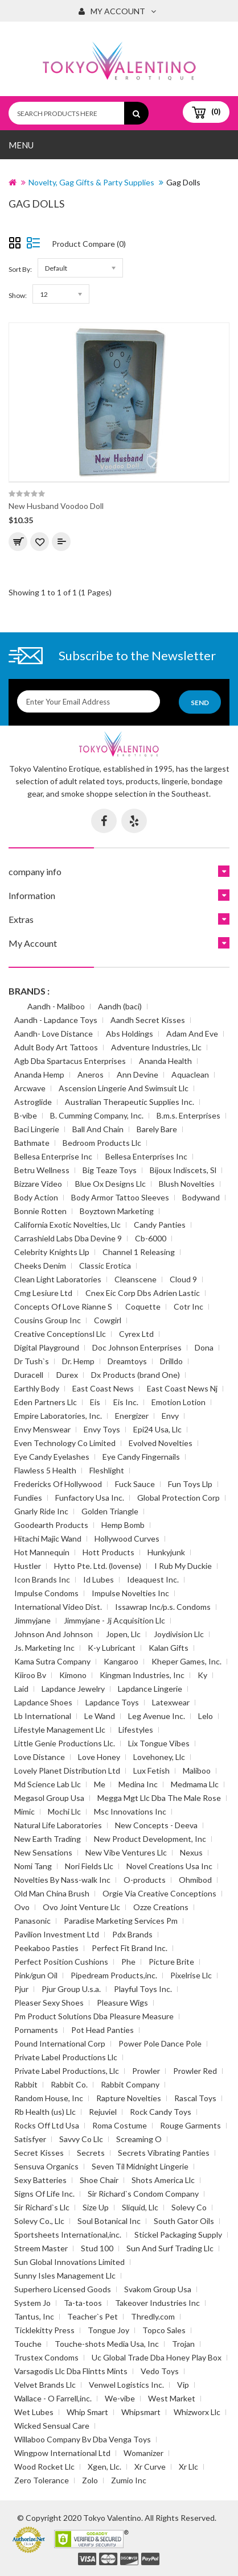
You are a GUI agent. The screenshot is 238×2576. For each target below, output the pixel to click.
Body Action (36, 1197)
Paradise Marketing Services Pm (121, 1920)
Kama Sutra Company (52, 1661)
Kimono (73, 1675)
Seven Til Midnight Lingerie (140, 2166)
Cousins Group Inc (47, 1320)
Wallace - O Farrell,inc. (53, 2398)
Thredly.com (153, 2316)
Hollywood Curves (127, 1538)
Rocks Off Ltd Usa (46, 2125)
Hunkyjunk (166, 1552)
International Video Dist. (58, 1607)
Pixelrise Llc (191, 1975)
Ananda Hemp (39, 1074)
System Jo (32, 2303)
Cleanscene (135, 1279)
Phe (128, 1961)
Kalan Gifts (168, 1648)
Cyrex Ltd (136, 1334)
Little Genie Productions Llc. (64, 1743)
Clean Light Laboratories (57, 1279)
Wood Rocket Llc (44, 2466)
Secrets (91, 2152)
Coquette (143, 1306)
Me (99, 1784)
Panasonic (32, 1920)
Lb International (42, 1716)
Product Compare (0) (89, 244)
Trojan (183, 2344)
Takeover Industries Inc (157, 2303)
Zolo (90, 2480)
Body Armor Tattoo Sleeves (120, 1197)
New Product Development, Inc (150, 1839)
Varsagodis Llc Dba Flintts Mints (71, 2371)
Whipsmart (141, 2412)
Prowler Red (195, 2071)
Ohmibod (195, 1880)
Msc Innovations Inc (130, 1811)
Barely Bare (157, 1129)
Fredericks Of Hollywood (58, 1484)
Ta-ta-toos (83, 2303)
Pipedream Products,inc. (114, 1975)
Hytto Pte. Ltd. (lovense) (97, 1566)
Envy (170, 1415)
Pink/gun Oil (36, 1975)
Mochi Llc (64, 1811)
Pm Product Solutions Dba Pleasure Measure (94, 2016)
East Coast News (103, 1388)
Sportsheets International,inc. (67, 2234)
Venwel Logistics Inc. (126, 2384)
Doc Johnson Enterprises (137, 1347)
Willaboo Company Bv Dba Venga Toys (82, 2439)
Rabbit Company (130, 2084)
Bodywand (201, 1197)
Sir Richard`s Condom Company (143, 2193)
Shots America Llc (163, 2180)
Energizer (132, 1415)
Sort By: (20, 269)
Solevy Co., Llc (39, 2221)
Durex (67, 1375)
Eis (95, 1402)
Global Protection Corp (178, 1497)
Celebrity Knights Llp (51, 1252)
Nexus (191, 1852)
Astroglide (33, 1102)
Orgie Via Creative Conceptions (159, 1893)
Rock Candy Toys (160, 2112)
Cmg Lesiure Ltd (43, 1293)
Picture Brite (171, 1961)
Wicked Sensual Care (51, 2425)
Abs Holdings (129, 1033)
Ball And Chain (98, 1129)
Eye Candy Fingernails (141, 1456)
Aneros (90, 1074)
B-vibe (25, 1115)
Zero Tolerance (41, 2480)
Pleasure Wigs (122, 2002)
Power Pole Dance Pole (160, 2043)
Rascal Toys (195, 2098)
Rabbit (26, 2084)
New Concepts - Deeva (156, 1825)
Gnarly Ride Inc (41, 1511)
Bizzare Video (38, 1183)
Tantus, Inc (34, 2316)
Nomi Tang (33, 1866)
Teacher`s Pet (92, 2316)
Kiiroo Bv (30, 1675)
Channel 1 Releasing (138, 1252)
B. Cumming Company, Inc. (96, 1115)
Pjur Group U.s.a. (71, 1989)
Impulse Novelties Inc (130, 1593)
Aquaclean (190, 1074)
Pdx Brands (132, 1934)
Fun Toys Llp (190, 1484)
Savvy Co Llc (81, 2139)
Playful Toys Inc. (143, 1989)
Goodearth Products (51, 1525)
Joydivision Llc (179, 1634)
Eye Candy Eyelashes (51, 1456)
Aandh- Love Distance (53, 1033)
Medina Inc (138, 1784)
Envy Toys (102, 1429)
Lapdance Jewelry (73, 1688)
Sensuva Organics (46, 2166)
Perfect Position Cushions (61, 1961)
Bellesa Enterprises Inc (146, 1156)
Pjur (21, 1989)
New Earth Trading (47, 1839)
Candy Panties (160, 1224)
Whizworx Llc (197, 2412)
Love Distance (39, 1757)
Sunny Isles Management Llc (65, 2275)
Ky (202, 1675)
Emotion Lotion (178, 1402)
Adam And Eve (192, 1033)
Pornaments (36, 2030)
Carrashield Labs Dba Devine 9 (68, 1238)
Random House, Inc (48, 2098)
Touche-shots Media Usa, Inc (107, 2344)
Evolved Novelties (160, 1443)
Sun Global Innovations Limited (69, 2262)
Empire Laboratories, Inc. (58, 1415)
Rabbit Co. (69, 2084)
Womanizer (143, 2453)
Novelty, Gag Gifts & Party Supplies (91, 182)
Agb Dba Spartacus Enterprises (70, 1061)
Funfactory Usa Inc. (89, 1497)
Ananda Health (165, 1061)
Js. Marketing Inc (44, 1648)
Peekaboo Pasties (46, 1948)
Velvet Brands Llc (45, 2384)
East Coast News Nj (182, 1388)
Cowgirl (107, 1320)
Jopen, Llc (123, 1634)
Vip (183, 2384)
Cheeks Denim (40, 1265)
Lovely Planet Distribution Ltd (67, 1770)
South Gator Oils (184, 2221)
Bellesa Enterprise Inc (53, 1156)
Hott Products (108, 1552)
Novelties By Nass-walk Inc (62, 1880)
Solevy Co (189, 2207)
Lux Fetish (151, 1770)
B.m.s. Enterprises (188, 1115)
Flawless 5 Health (45, 1470)
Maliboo (197, 1770)
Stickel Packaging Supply (178, 2234)
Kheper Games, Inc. (186, 1661)
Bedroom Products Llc (102, 1143)
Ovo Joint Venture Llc (81, 1907)
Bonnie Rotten (40, 1211)
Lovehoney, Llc (159, 1757)
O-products (145, 1880)
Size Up (96, 2207)
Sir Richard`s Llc (41, 2207)
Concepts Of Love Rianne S (63, 1306)
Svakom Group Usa (157, 2289)
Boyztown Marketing (117, 1211)
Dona (204, 1347)
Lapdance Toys (112, 1702)
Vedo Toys (160, 2371)
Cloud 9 (183, 1279)
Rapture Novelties (128, 2098)
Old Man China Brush (51, 1893)
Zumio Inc (128, 2480)
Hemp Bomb (123, 1525)
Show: (18, 295)
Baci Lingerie (36, 1129)
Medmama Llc (195, 1784)
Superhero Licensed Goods (62, 2289)
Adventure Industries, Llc (156, 1047)
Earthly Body (36, 1388)
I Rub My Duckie (183, 1566)
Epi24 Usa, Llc (157, 1429)
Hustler (27, 1566)
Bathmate (32, 1143)
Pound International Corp (59, 2043)
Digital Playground (46, 1347)
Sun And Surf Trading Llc (170, 2248)
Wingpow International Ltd (62, 2453)
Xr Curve (150, 2466)
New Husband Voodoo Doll (56, 506)
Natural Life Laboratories (58, 1825)
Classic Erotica (105, 1265)
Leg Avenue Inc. (156, 1716)
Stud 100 (97, 2248)
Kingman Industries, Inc (142, 1675)
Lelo (205, 1716)
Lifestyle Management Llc (59, 1729)
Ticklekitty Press (44, 2330)
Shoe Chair (99, 2180)
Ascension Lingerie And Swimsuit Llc (123, 1088)
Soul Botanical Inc (109, 2221)
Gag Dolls (183, 182)
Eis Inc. (125, 1402)
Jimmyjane (32, 1620)
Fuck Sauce (135, 1484)
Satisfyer (30, 2139)
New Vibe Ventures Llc (126, 1852)
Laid (21, 1688)
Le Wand (99, 1716)
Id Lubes (98, 1579)
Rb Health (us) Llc (45, 2112)
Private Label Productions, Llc (66, 2071)
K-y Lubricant (112, 1648)
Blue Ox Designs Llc (110, 1183)
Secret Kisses (39, 2152)
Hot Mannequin (41, 1552)
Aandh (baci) (120, 1006)
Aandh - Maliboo (56, 1006)
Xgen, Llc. (104, 2466)
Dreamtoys (127, 1361)
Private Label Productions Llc (65, 2057)
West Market (171, 2398)
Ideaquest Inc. (153, 1579)
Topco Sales (164, 2330)
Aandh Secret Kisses (147, 1020)
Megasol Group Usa (49, 1798)
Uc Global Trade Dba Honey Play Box (156, 2357)
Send (200, 702)
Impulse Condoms (46, 1593)
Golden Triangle (109, 1511)
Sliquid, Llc (140, 2207)
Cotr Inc (188, 1306)
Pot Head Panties (102, 2030)
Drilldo (171, 1361)
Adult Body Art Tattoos (56, 1047)
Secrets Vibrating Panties (164, 2152)
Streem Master (41, 2248)
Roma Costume (119, 2125)
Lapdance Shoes (43, 1702)
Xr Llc (188, 2466)
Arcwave (30, 1088)
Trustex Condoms (46, 2357)
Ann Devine (137, 1074)
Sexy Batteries (40, 2180)
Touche (28, 2344)
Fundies (28, 1497)
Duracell (28, 1375)
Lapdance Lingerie (150, 1688)
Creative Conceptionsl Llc (60, 1334)
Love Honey (99, 1757)
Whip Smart (87, 2412)
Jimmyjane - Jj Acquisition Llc (114, 1620)
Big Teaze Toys (110, 1170)
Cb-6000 (150, 1238)
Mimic (24, 1811)
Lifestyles (135, 1729)
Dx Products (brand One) (135, 1375)
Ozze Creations (160, 1907)
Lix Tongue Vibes (159, 1743)
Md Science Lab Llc (47, 1784)
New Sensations (43, 1852)
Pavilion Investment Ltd (56, 1934)
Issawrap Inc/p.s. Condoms (163, 1607)
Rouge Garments (190, 2125)
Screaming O (139, 2139)
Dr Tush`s (31, 1361)
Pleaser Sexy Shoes (49, 2002)
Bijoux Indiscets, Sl (183, 1170)
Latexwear (171, 1702)
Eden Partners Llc (45, 1402)
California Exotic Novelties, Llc (67, 1224)
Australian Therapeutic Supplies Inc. (129, 1102)
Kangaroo (121, 1661)
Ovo (22, 1907)
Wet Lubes (34, 2412)
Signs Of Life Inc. (44, 2193)
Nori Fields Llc (89, 1866)
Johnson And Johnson (53, 1634)
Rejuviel (103, 2112)
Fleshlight (106, 1470)
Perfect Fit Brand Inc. (129, 1948)
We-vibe (120, 2398)
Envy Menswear (42, 1429)
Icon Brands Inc (42, 1579)
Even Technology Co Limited (65, 1443)
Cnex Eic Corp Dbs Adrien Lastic (142, 1293)
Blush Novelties (187, 1183)
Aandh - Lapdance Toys (55, 1020)
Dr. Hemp (78, 1361)
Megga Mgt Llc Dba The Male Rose (159, 1798)
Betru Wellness (41, 1170)
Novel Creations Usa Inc (169, 1866)
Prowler (146, 2071)
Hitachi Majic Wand (47, 1538)
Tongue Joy (108, 2330)
